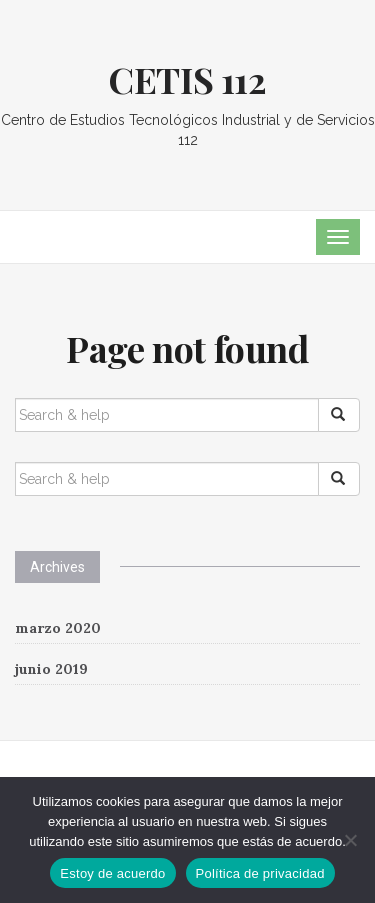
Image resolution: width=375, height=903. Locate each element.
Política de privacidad (260, 873)
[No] (350, 840)
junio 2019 (51, 669)
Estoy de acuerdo (112, 873)
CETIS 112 (187, 79)
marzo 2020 (58, 628)
